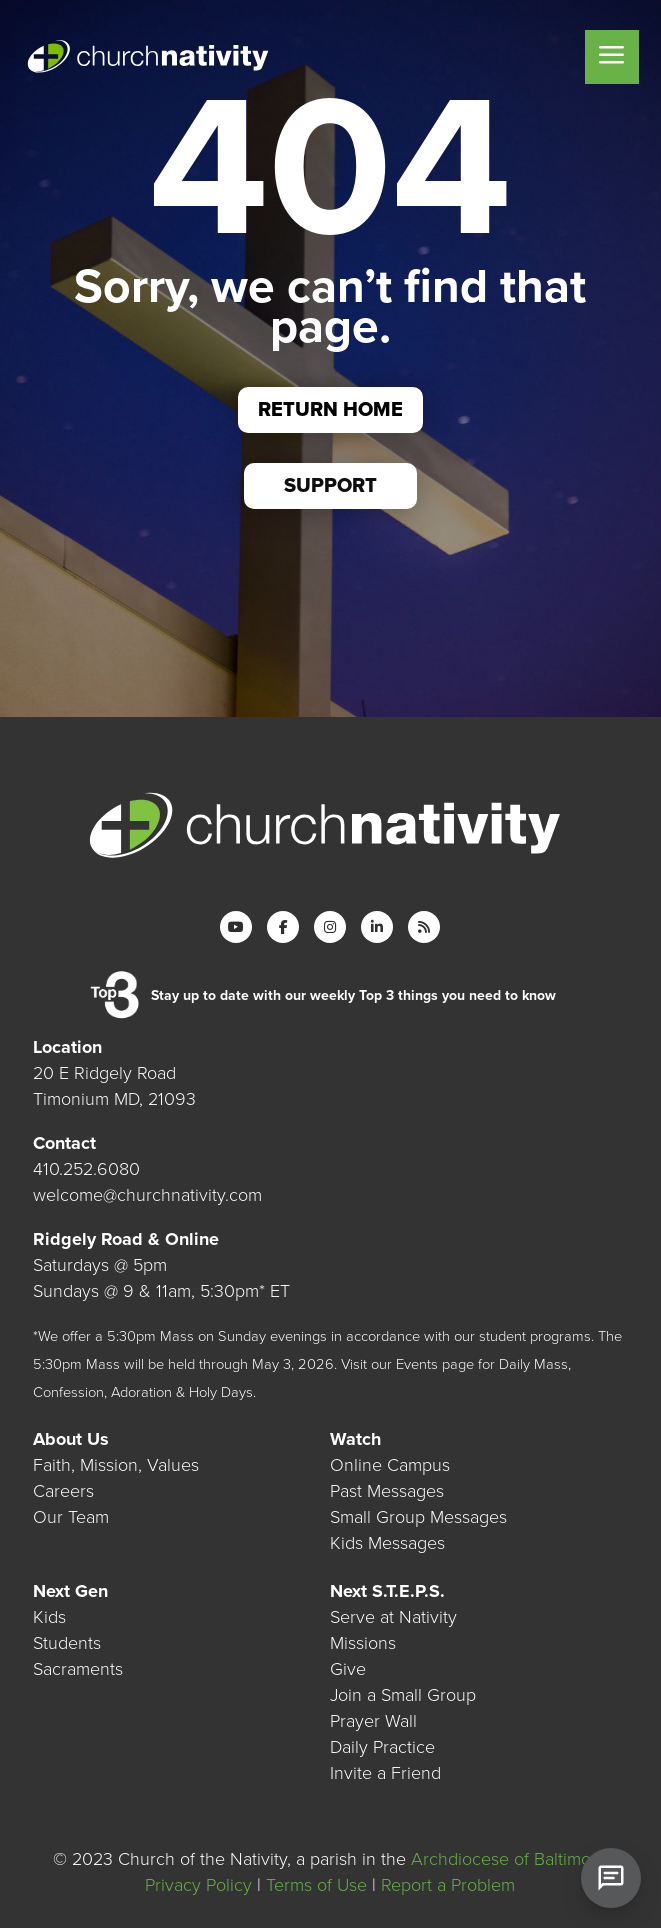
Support (330, 486)
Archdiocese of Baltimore (509, 1859)
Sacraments (78, 1669)
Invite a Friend (385, 1773)
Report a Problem (448, 1885)
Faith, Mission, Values (116, 1465)
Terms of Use (316, 1885)
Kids (49, 1617)
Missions (363, 1643)
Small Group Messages (418, 1517)
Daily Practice (382, 1747)
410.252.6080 (86, 1169)
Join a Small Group (403, 1695)
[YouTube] (236, 927)
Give (348, 1669)
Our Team (71, 1517)
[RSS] (424, 927)
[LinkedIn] (377, 927)
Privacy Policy (198, 1885)
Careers (63, 1491)
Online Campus (390, 1465)
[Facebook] (283, 927)
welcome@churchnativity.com (147, 1195)
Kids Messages (387, 1543)
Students (67, 1643)
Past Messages (387, 1491)
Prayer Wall (373, 1721)
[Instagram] (330, 927)
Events (417, 1364)
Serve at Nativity (393, 1617)
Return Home (330, 410)
